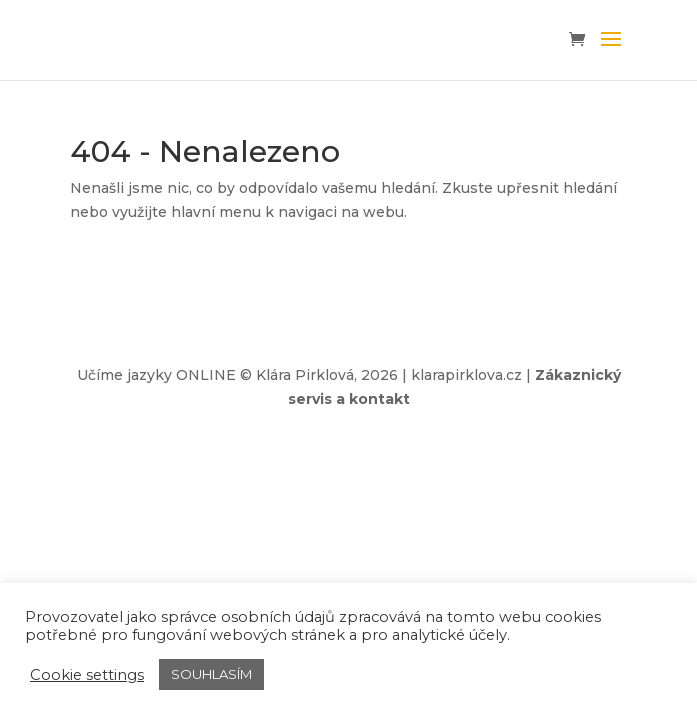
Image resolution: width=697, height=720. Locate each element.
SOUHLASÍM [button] (211, 674)
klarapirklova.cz (466, 375)
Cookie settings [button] (87, 675)
